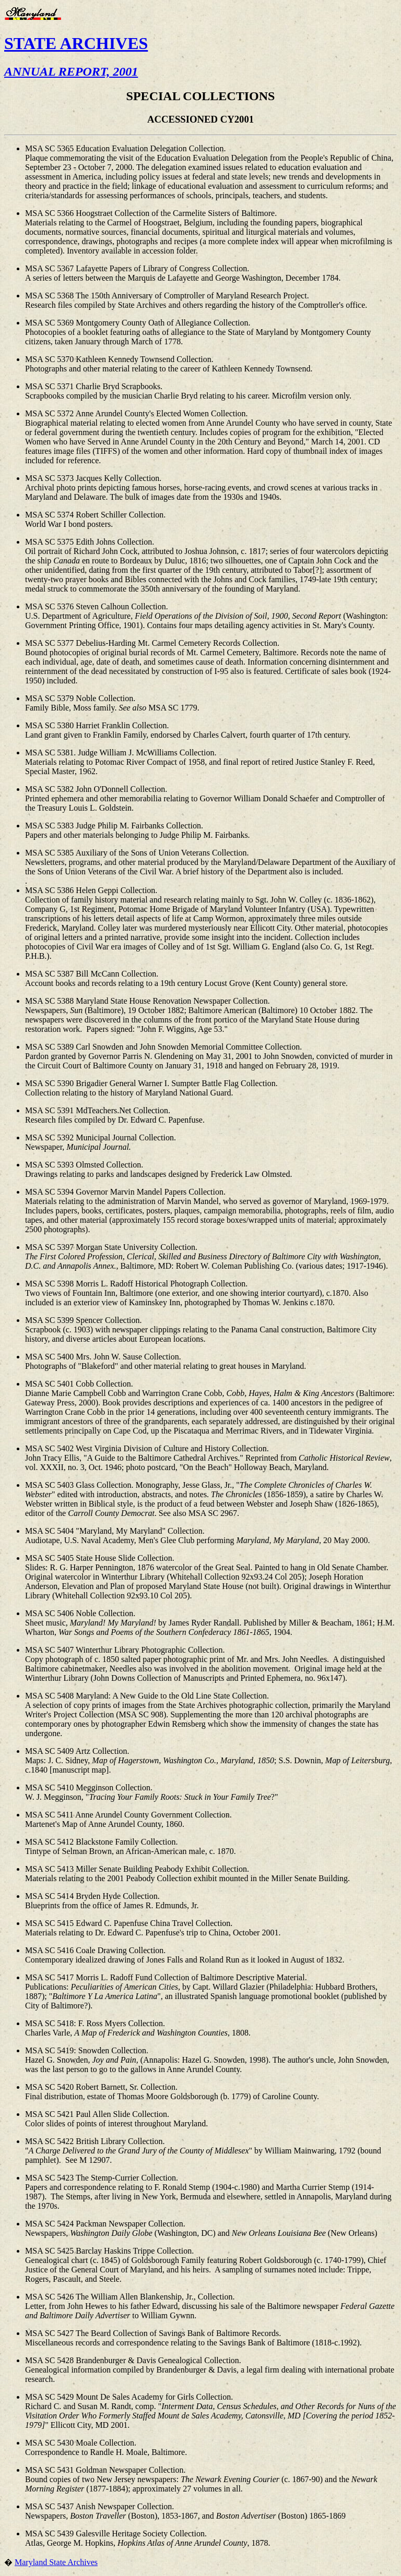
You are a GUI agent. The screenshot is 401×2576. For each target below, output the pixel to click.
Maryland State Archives (56, 2562)
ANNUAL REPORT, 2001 (71, 71)
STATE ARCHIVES (76, 43)
